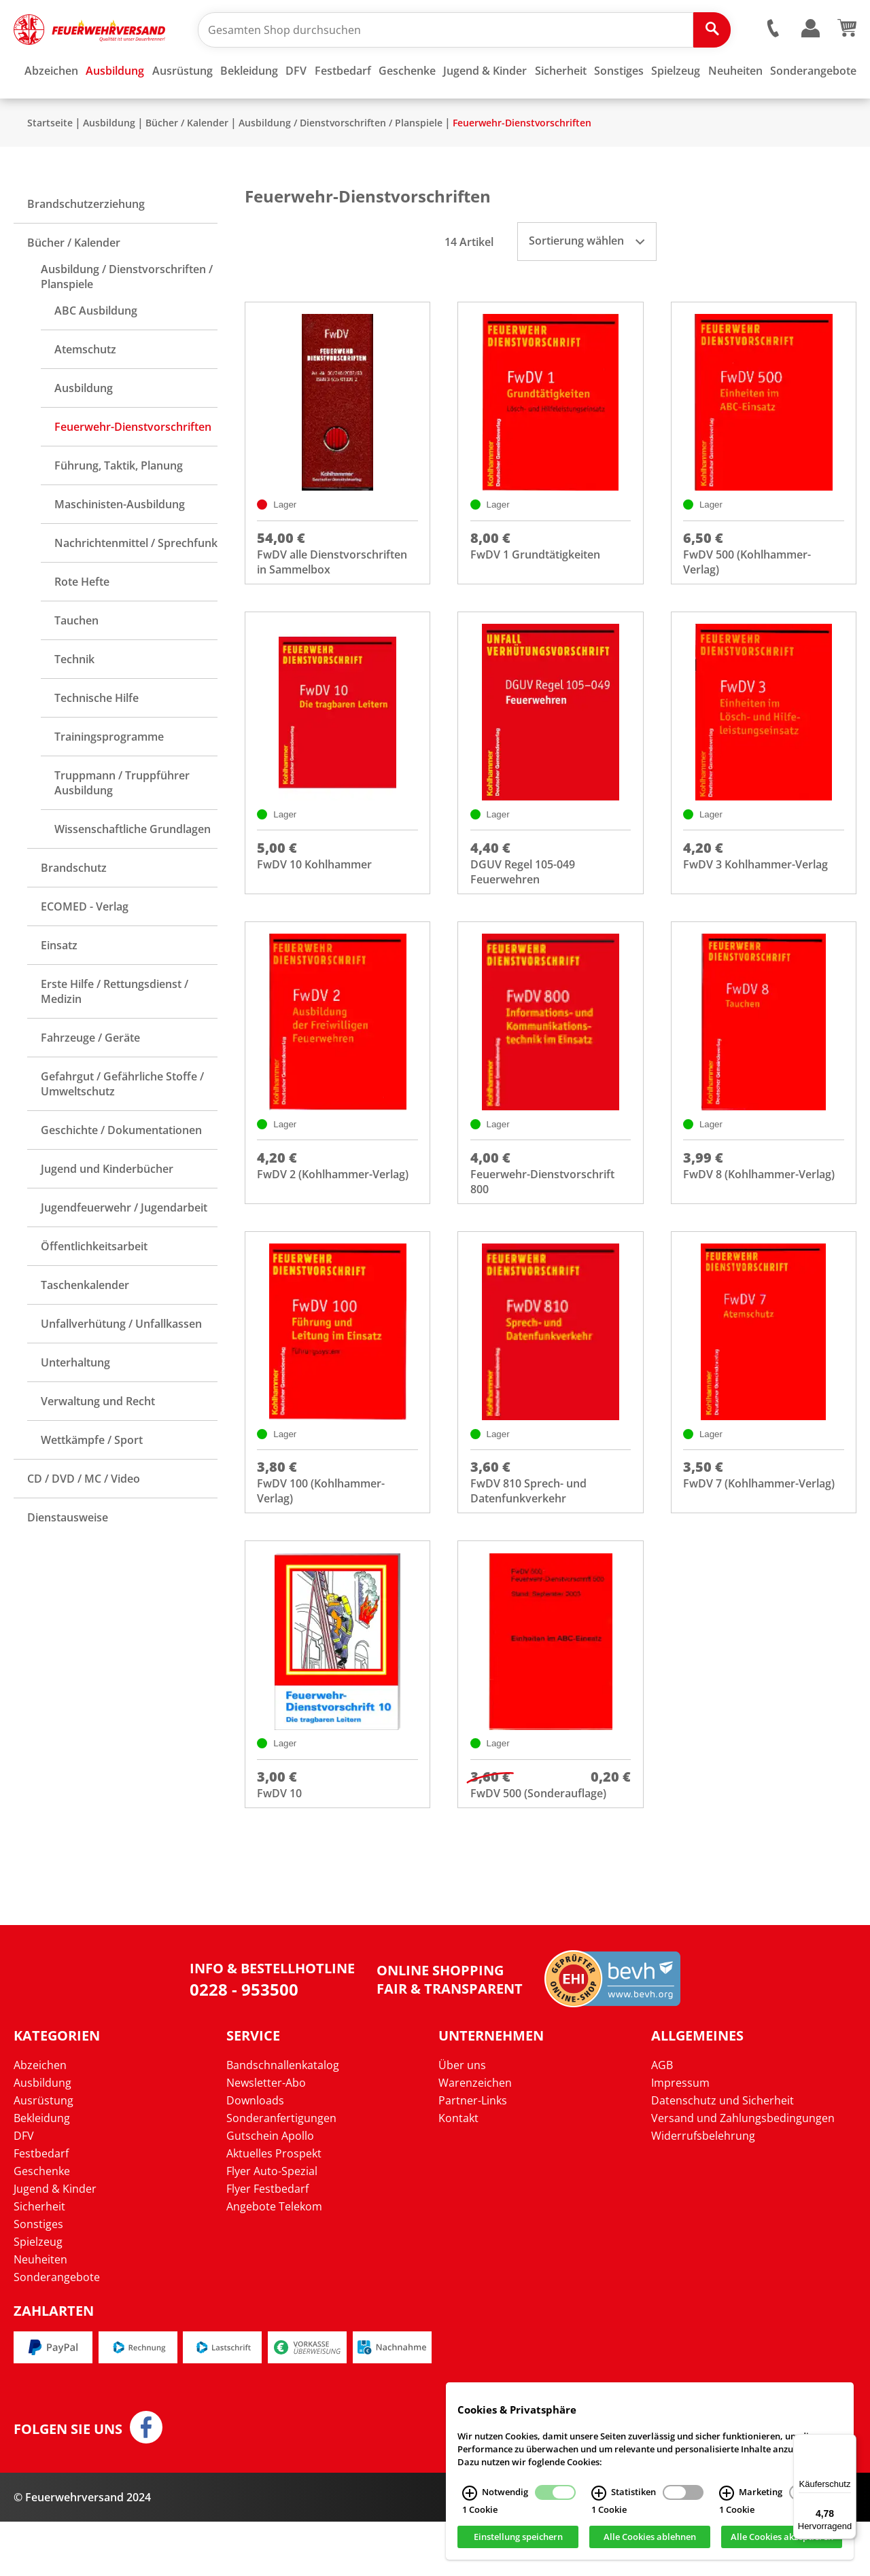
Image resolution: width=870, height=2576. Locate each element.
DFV (24, 2190)
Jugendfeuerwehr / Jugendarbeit (124, 1247)
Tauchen (76, 660)
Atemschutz (85, 389)
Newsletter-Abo (266, 2137)
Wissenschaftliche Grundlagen (132, 869)
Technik (74, 699)
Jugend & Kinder (55, 2243)
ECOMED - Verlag (84, 946)
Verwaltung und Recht (98, 1441)
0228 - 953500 (244, 2043)
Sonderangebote (57, 2331)
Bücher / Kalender (186, 162)
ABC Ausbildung (95, 350)
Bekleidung (42, 2172)
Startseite (50, 162)
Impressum (680, 2137)
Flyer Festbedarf (267, 2243)
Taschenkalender (85, 1325)
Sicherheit (39, 2260)
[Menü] (848, 2442)
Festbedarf (41, 2207)
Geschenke (42, 2225)
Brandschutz (74, 907)
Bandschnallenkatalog (282, 2119)
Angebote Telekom (274, 2260)
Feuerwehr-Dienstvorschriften (522, 162)
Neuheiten (40, 2313)
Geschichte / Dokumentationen (121, 1170)
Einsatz (59, 985)
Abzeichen (40, 2119)
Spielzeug (38, 2296)
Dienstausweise (67, 1557)
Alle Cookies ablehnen (650, 2537)
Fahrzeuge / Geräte (90, 1077)
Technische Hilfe (96, 737)
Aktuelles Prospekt (273, 2207)
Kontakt (458, 2172)
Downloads (255, 2154)
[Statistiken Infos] (598, 2493)
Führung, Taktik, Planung (118, 505)
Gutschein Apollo (270, 2190)
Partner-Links (472, 2154)
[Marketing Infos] (726, 2493)
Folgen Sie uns (68, 2483)
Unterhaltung (75, 1402)
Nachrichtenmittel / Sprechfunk (136, 583)
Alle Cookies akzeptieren (782, 2537)
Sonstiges (38, 2278)
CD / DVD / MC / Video (83, 1518)
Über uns (462, 2119)
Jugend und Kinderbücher (107, 1208)
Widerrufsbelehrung (703, 2190)
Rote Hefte (81, 621)
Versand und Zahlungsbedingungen (743, 2172)
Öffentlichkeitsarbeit (94, 1286)
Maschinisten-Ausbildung (119, 544)
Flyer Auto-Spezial (271, 2225)
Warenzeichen (475, 2137)
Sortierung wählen (586, 280)
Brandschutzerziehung (86, 243)
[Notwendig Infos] (469, 2493)
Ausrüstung (43, 2154)
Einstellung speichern (518, 2537)
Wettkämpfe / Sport (92, 1479)
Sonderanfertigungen (281, 2172)
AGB (662, 2119)
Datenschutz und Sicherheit (722, 2154)
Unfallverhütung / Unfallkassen (121, 1363)
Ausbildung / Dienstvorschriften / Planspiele (340, 162)
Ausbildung (109, 162)
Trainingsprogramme (109, 776)
